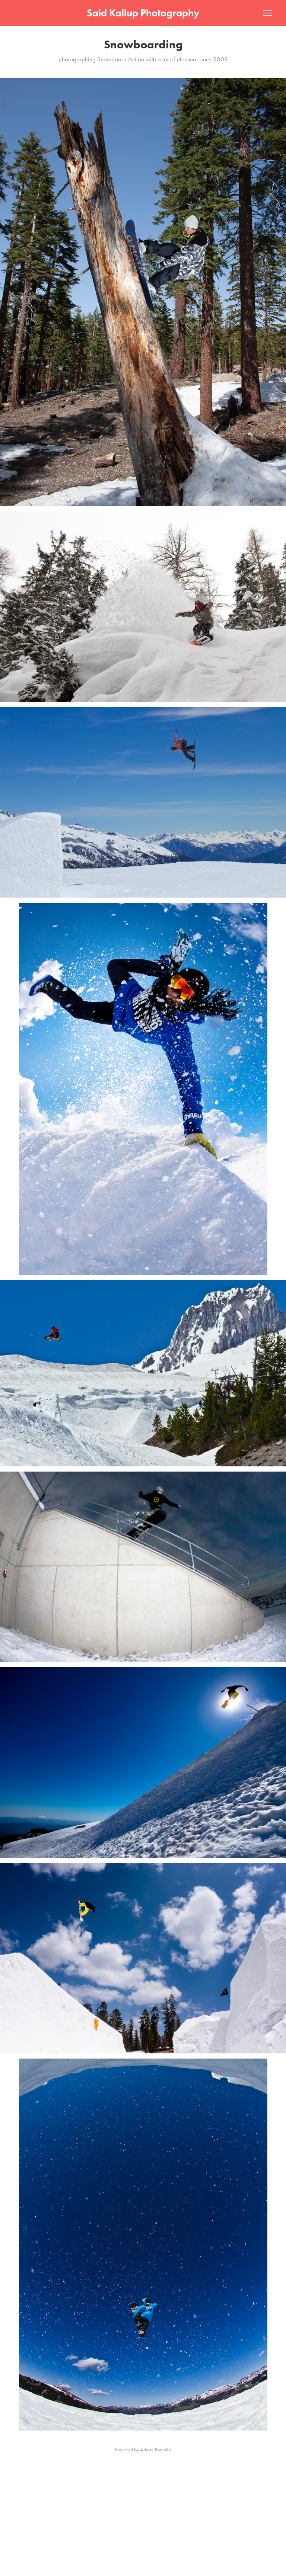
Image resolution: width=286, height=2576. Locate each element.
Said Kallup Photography (143, 13)
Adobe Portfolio (155, 2450)
